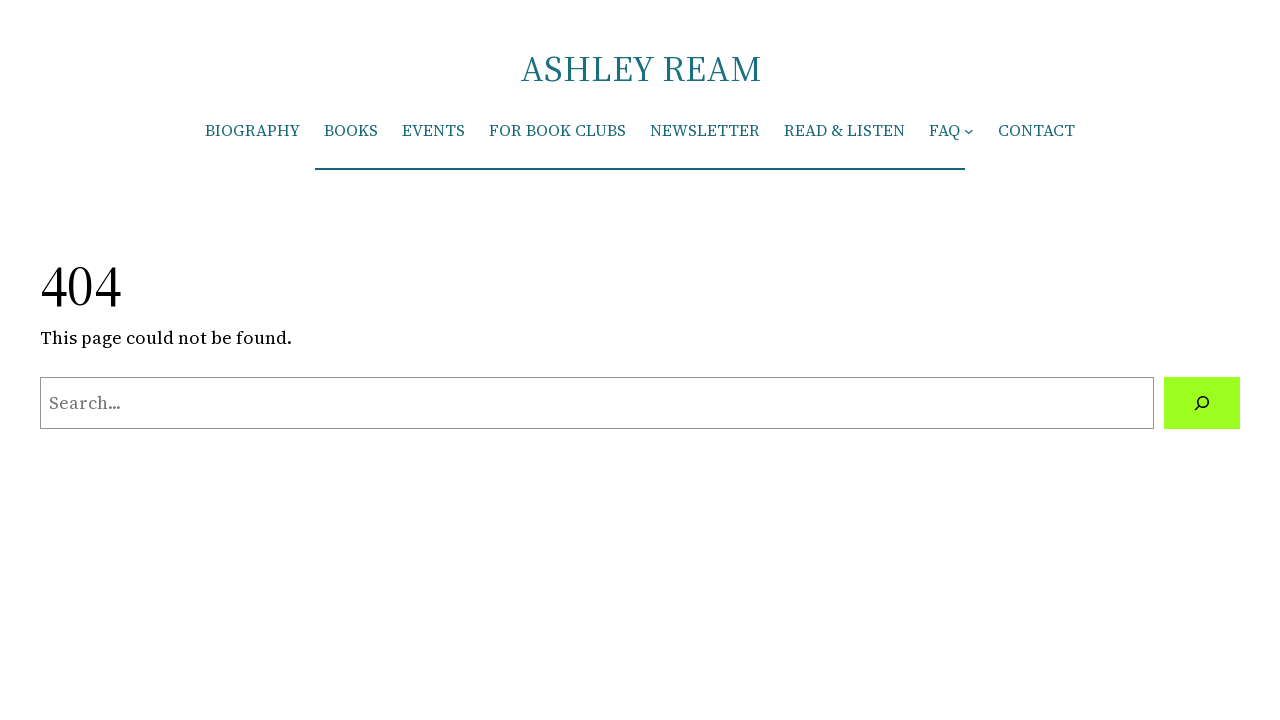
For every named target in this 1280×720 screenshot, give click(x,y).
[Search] (1202, 403)
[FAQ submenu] (969, 131)
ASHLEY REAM (640, 68)
